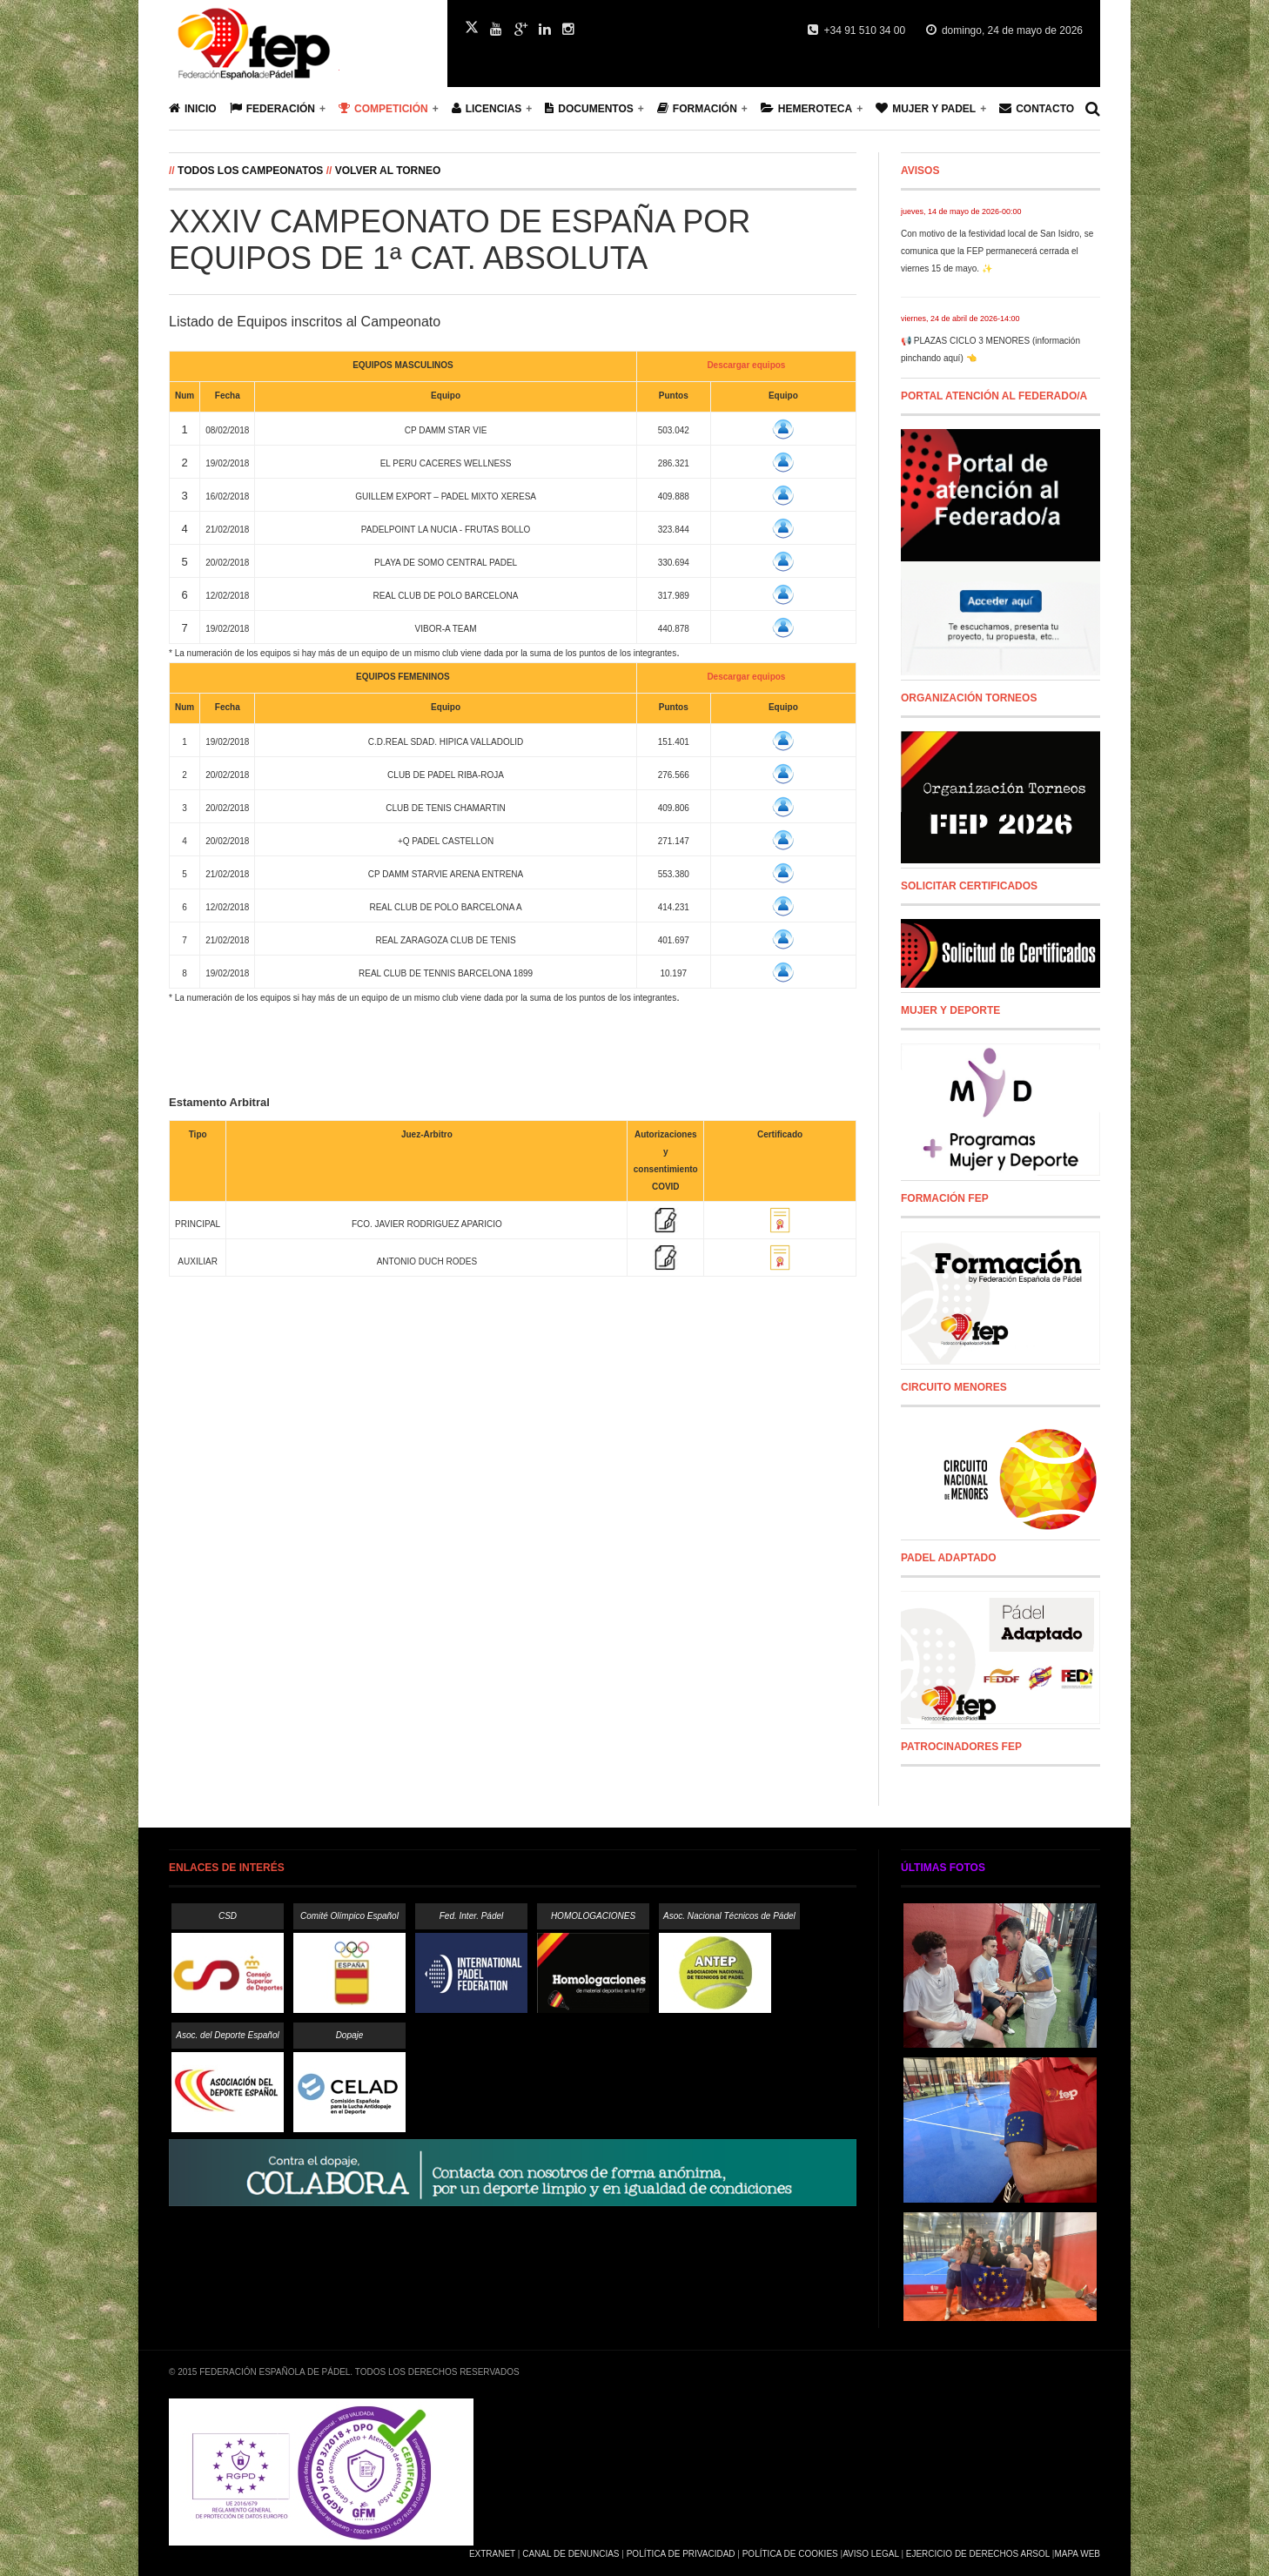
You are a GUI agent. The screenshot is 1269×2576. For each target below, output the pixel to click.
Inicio (193, 108)
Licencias (487, 108)
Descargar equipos (746, 365)
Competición (383, 108)
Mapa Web (1077, 2554)
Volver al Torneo (388, 170)
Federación (272, 108)
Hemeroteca (806, 108)
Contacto (1036, 108)
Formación (697, 108)
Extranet (492, 2554)
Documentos (589, 108)
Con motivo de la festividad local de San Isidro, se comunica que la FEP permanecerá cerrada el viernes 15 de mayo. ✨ (997, 251)
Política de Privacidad (681, 2554)
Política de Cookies (790, 2554)
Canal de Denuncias (570, 2554)
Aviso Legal (870, 2554)
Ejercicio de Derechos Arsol (978, 2554)
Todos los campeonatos (252, 170)
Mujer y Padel (926, 108)
